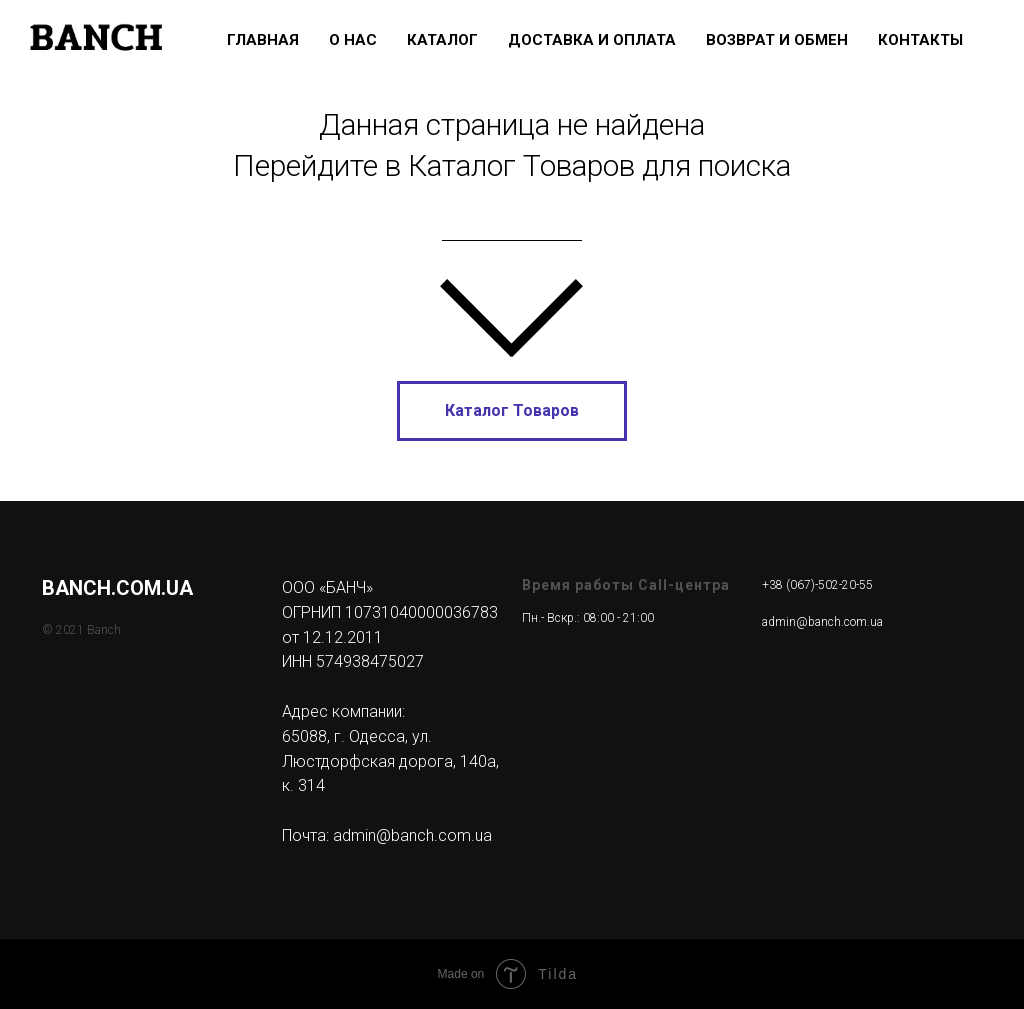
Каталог (442, 40)
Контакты (920, 40)
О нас (353, 40)
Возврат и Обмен (777, 40)
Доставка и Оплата (592, 40)
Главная (263, 40)
